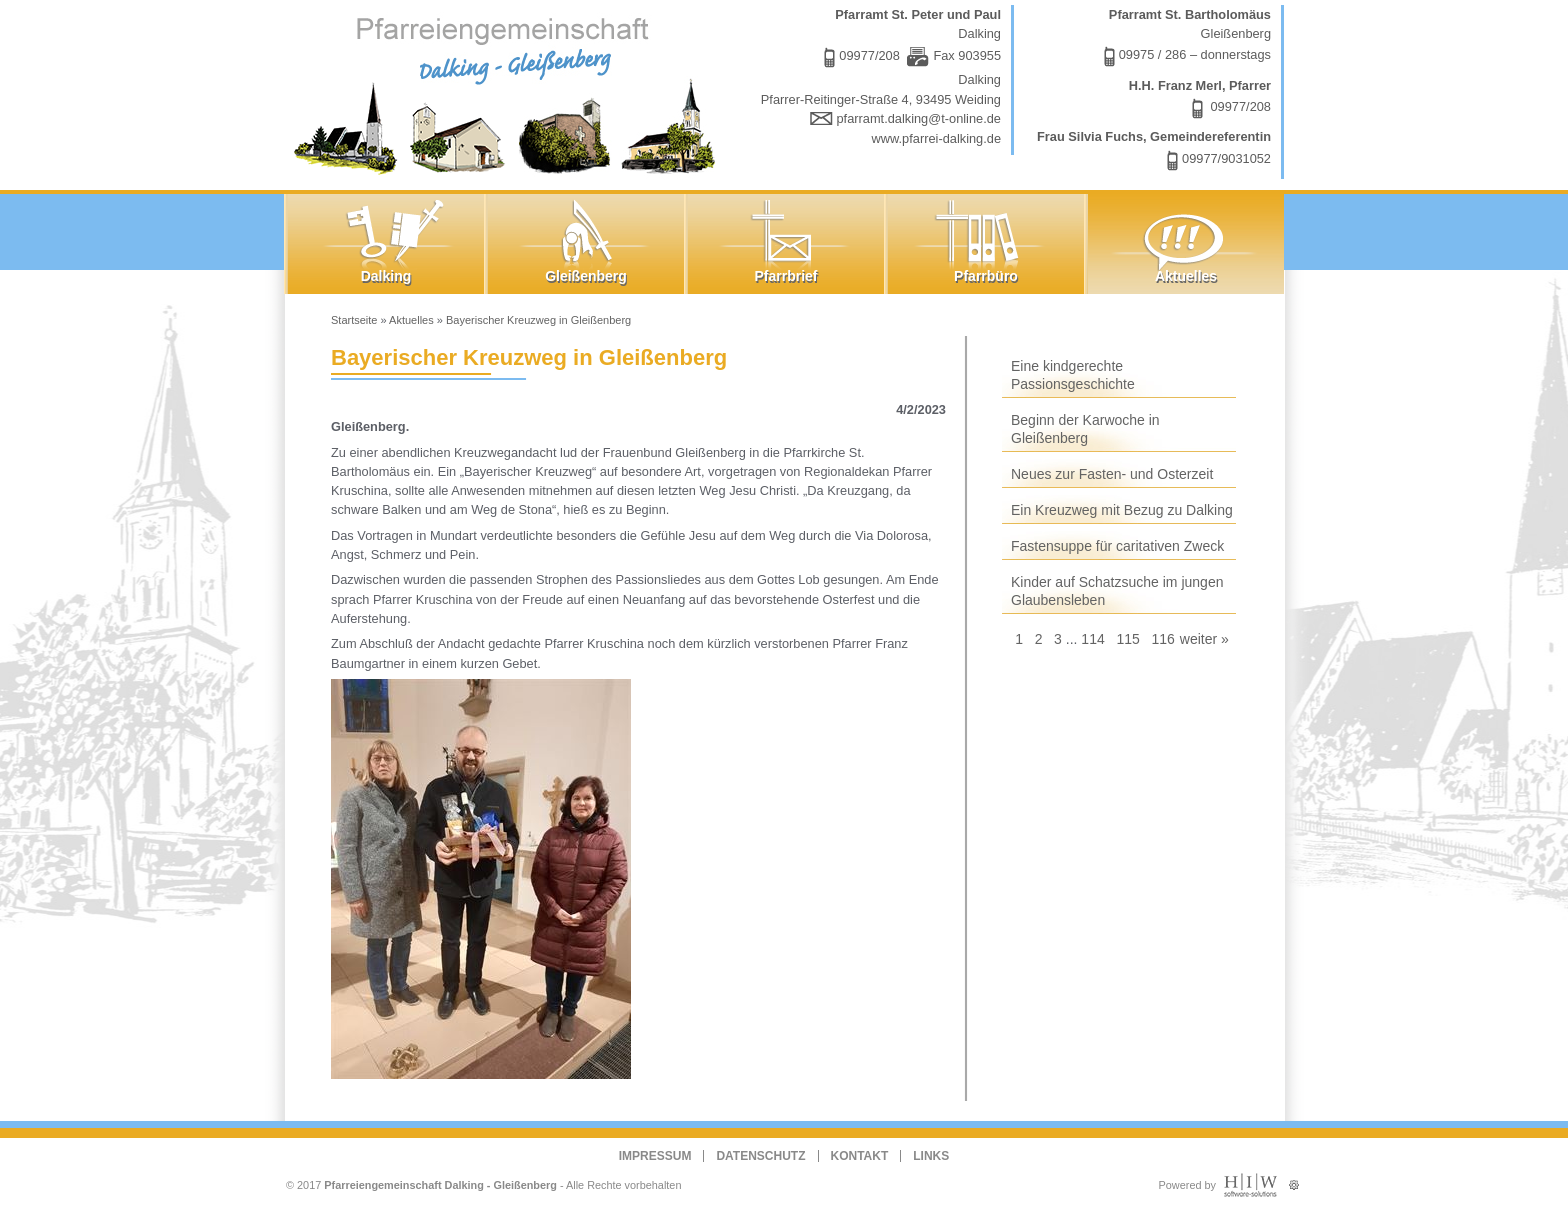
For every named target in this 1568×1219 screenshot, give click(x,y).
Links (931, 1156)
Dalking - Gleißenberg (509, 92)
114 (1092, 639)
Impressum (655, 1156)
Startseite (354, 320)
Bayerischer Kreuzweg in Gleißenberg (538, 320)
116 (1162, 639)
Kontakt (860, 1156)
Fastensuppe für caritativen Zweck (1117, 546)
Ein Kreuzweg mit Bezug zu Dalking (1122, 510)
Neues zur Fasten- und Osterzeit (1112, 474)
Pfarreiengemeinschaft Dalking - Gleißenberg (440, 1185)
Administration (1293, 1180)
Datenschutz (760, 1156)
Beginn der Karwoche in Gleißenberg (1085, 429)
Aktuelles (411, 320)
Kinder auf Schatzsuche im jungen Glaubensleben (1117, 591)
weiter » (1204, 639)
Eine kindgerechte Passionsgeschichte (1073, 375)
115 (1127, 639)
